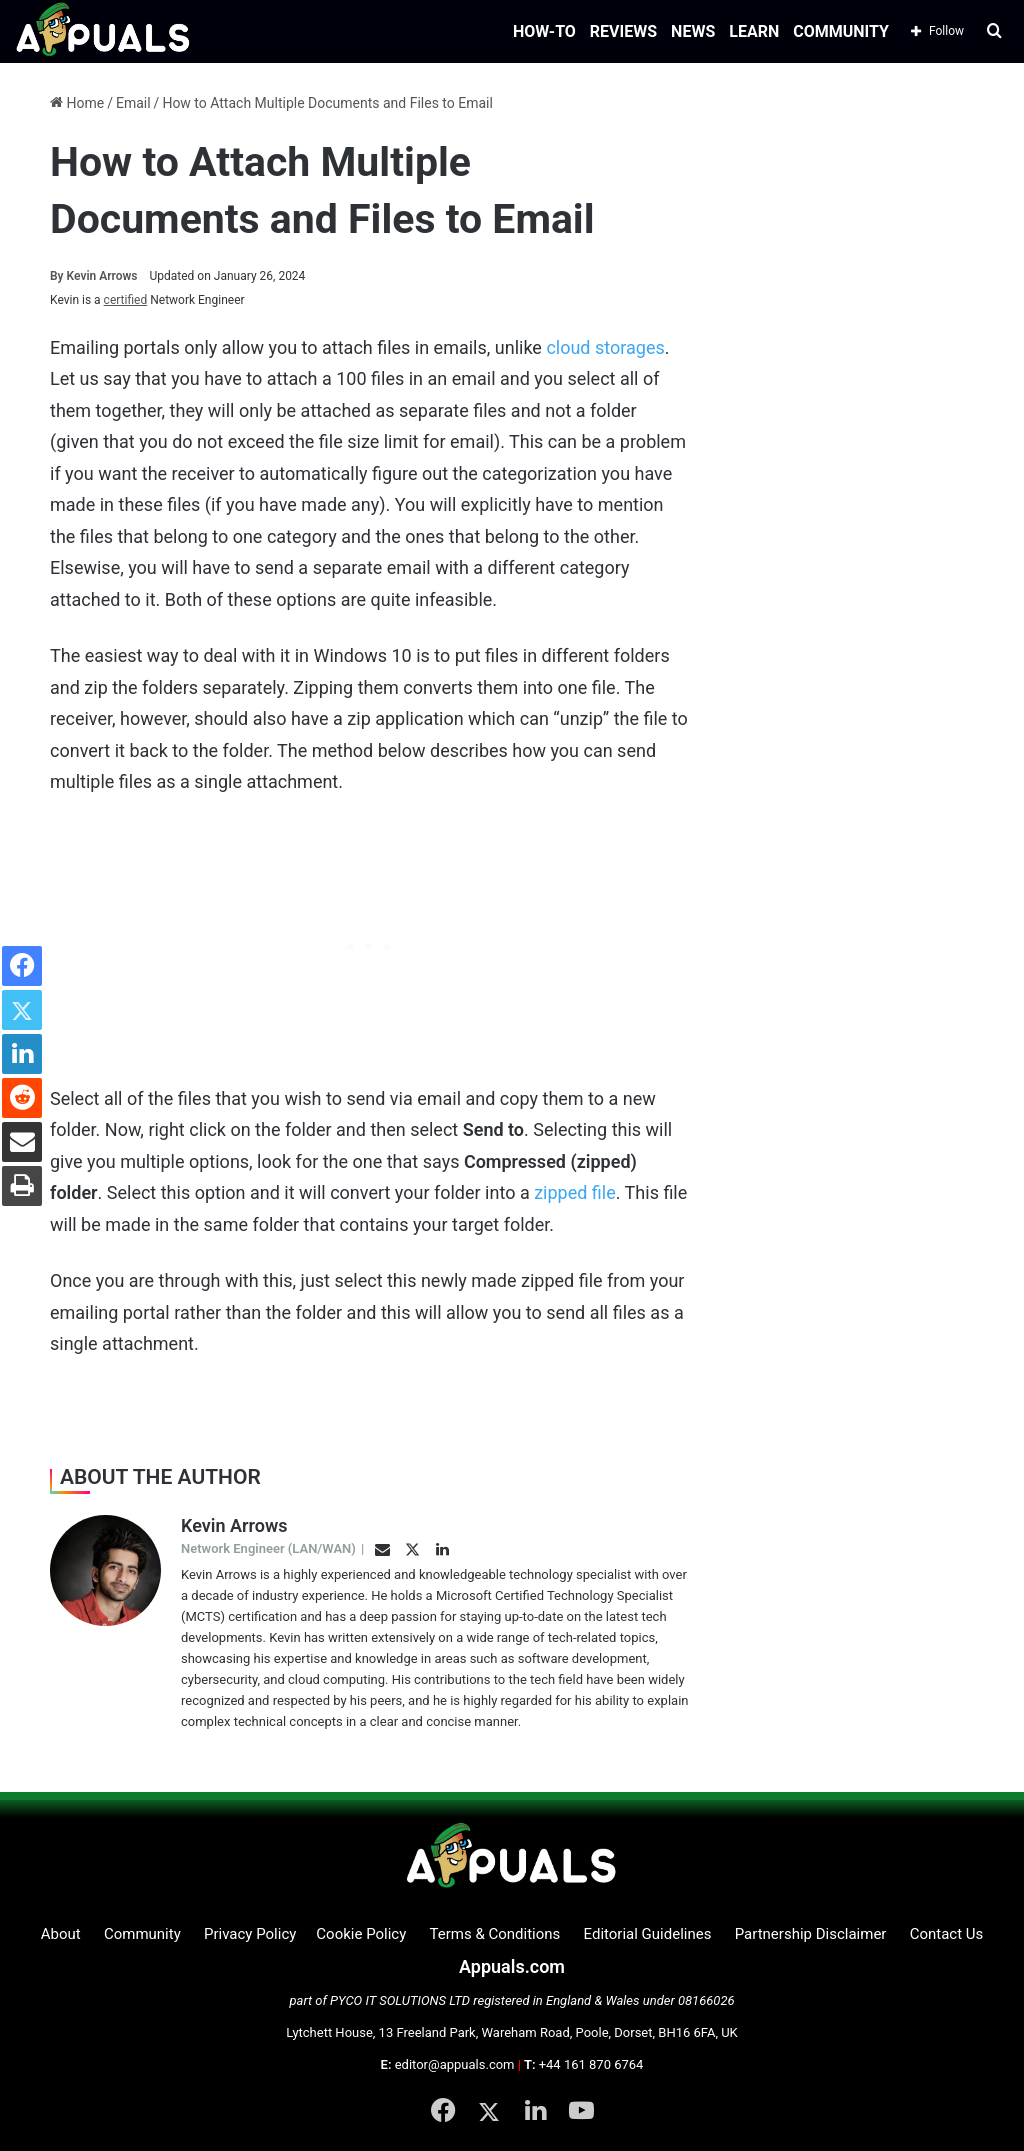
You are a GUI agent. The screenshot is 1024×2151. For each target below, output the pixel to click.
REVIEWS (623, 31)
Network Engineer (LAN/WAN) (268, 1548)
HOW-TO (544, 31)
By (58, 276)
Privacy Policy (250, 1934)
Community (142, 1934)
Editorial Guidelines (648, 1934)
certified (126, 300)
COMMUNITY (841, 31)
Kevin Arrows (94, 276)
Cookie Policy (361, 1934)
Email (133, 103)
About (61, 1934)
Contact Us (947, 1934)
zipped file (575, 1192)
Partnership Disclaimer (811, 1934)
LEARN (754, 31)
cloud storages (605, 347)
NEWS (693, 31)
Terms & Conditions (495, 1934)
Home (77, 103)
